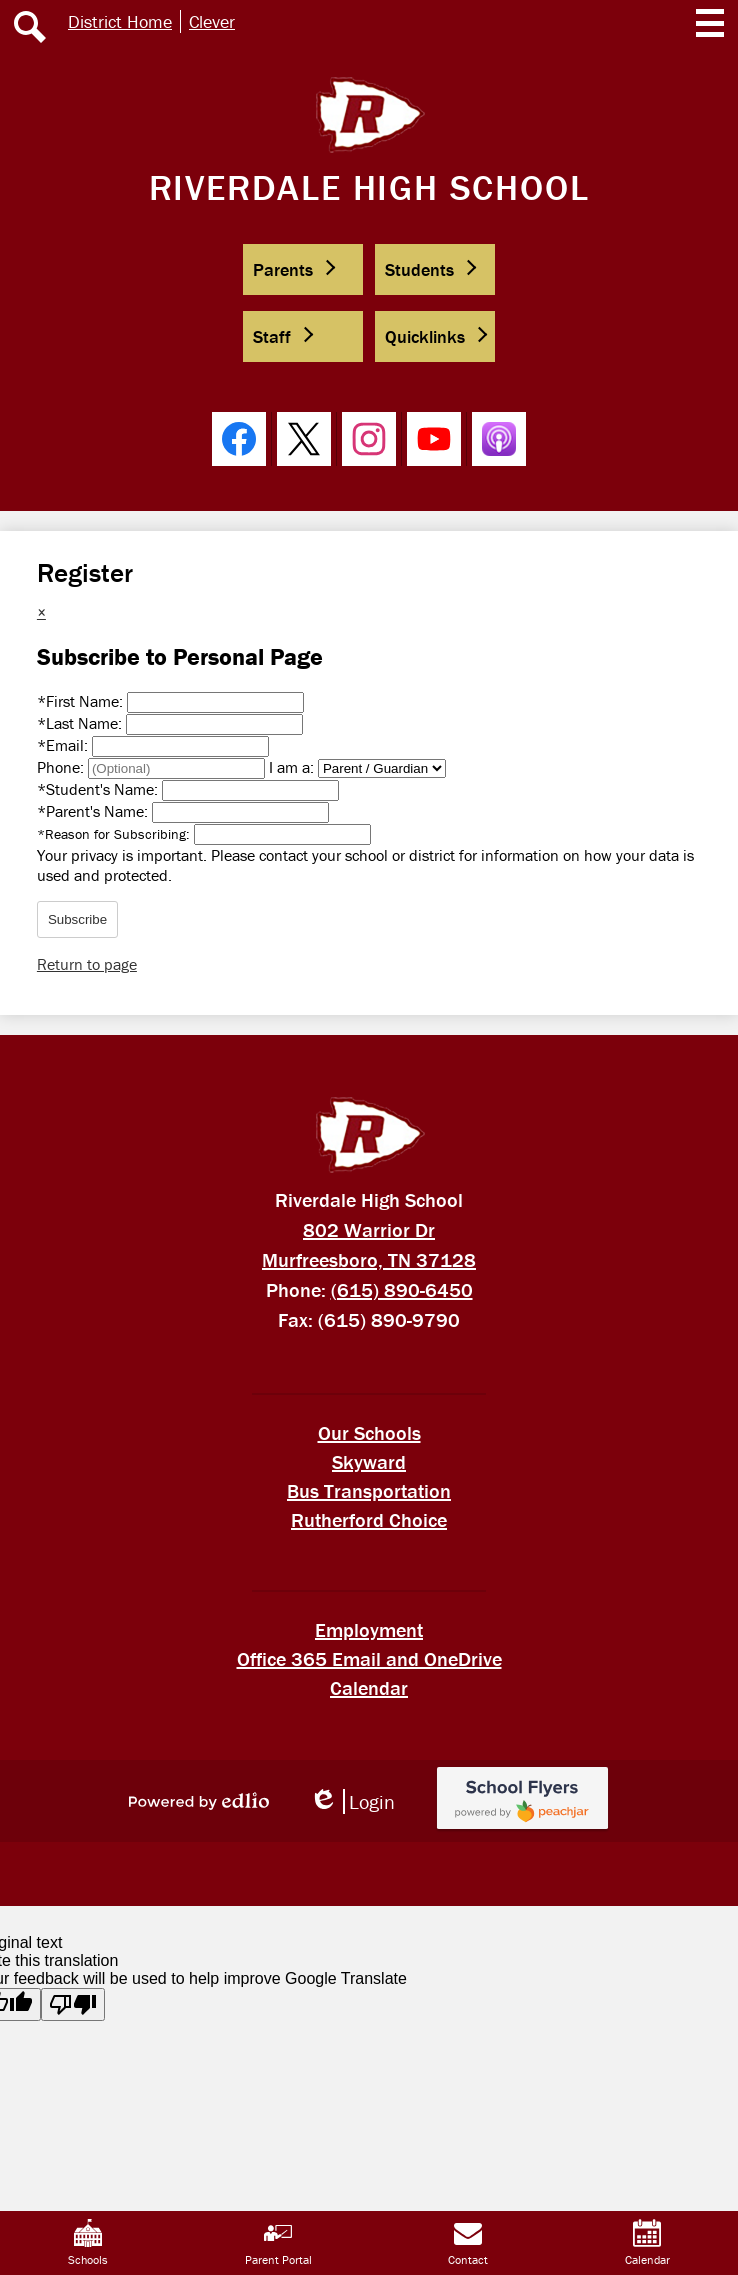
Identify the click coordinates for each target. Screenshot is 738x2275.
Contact (468, 2243)
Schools (88, 2243)
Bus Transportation (369, 1490)
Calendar (369, 1687)
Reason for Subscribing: (115, 834)
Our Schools (369, 1432)
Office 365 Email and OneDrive (369, 1658)
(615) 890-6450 (402, 1289)
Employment (369, 1629)
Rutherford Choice (369, 1519)
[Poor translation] (73, 2004)
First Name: (82, 701)
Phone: (62, 767)
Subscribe (77, 919)
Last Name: (81, 723)
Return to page (87, 964)
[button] (303, 269)
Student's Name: (99, 789)
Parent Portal (278, 2243)
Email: (64, 745)
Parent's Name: (94, 811)
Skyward (369, 1461)
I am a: (291, 767)
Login (352, 1801)
